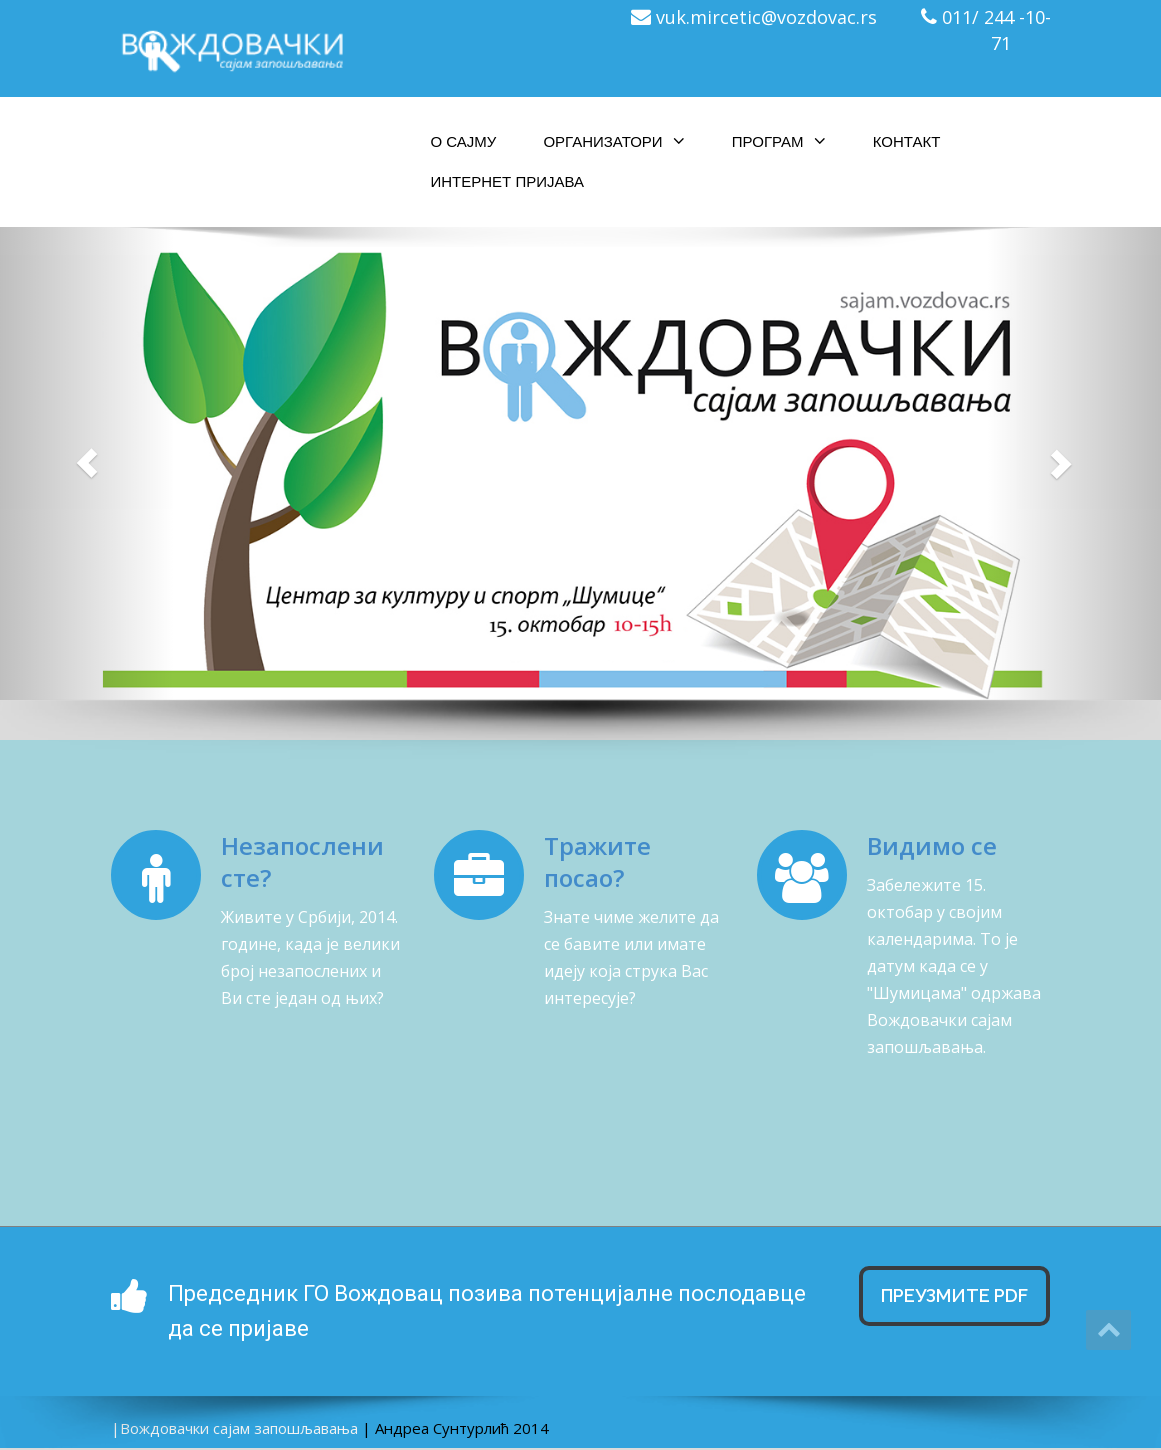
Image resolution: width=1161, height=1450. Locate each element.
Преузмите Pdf (954, 1295)
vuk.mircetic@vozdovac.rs (766, 17)
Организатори (613, 141)
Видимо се (932, 845)
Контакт (907, 141)
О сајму (464, 141)
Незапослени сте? (302, 861)
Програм (779, 141)
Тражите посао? (597, 861)
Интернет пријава (508, 181)
